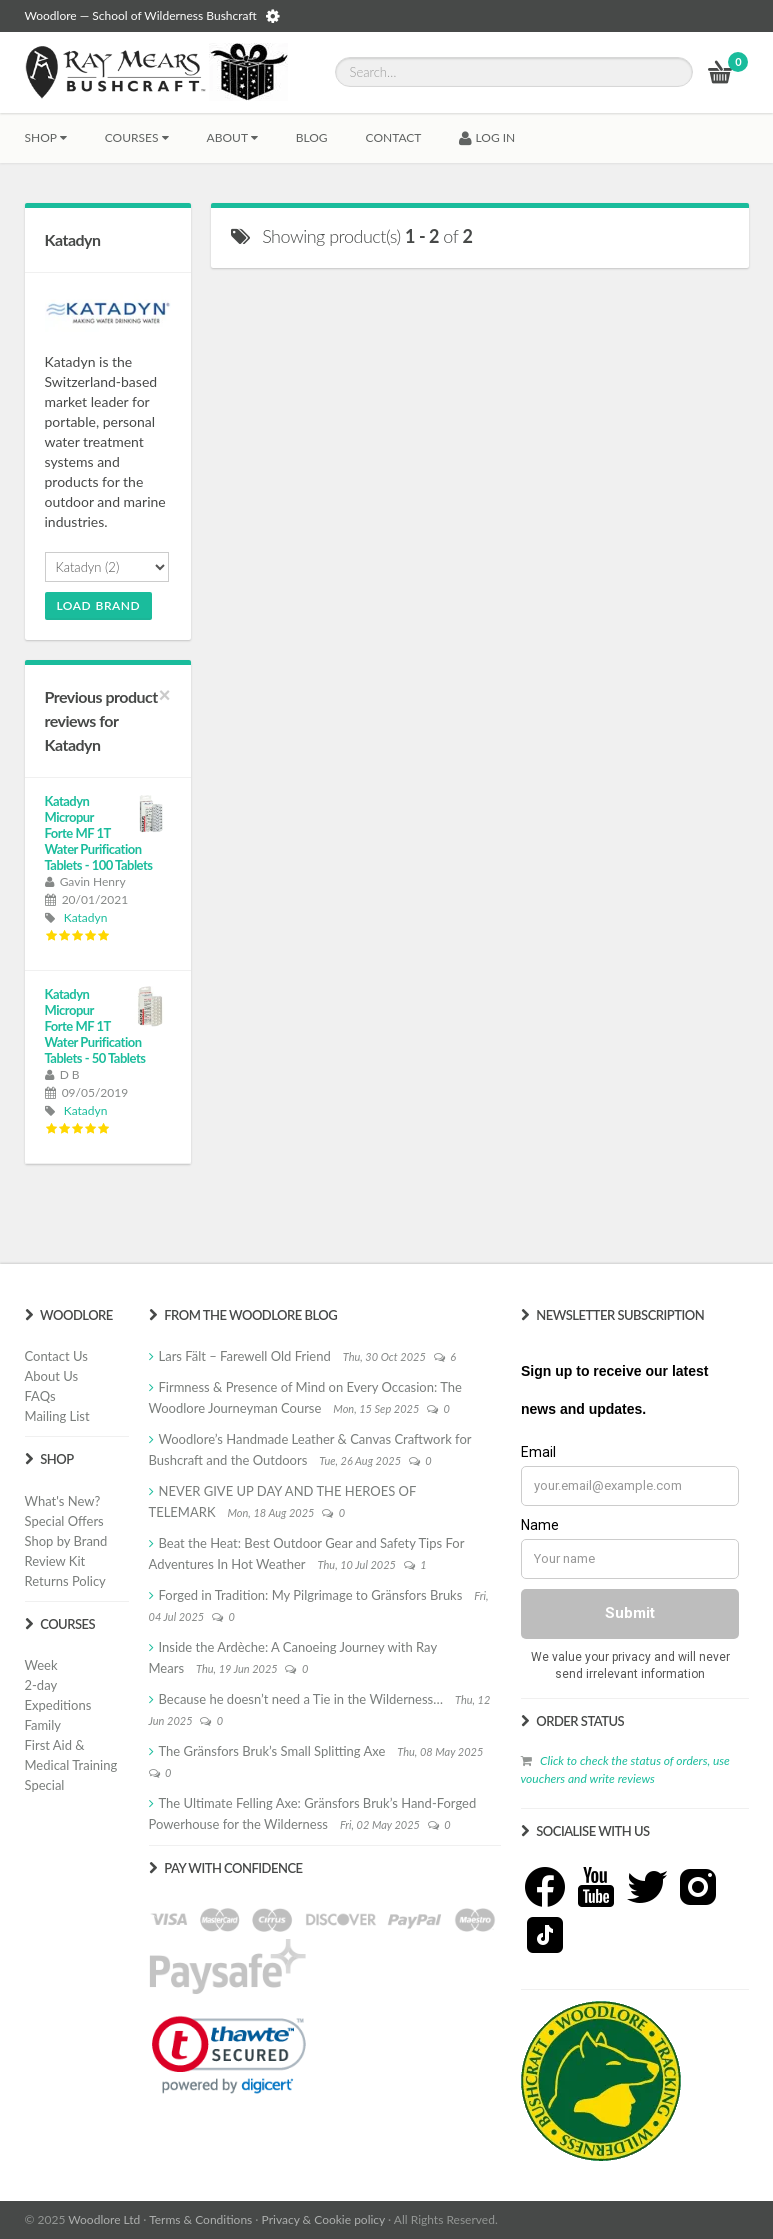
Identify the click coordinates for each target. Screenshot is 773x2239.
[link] (229, 2055)
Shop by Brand (66, 1541)
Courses (137, 137)
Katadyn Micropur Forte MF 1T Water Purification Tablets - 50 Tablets (95, 1026)
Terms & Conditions (200, 2219)
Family (43, 1725)
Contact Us (56, 1356)
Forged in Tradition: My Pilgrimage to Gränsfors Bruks (311, 1595)
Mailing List (57, 1416)
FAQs (40, 1396)
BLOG (312, 137)
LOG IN (487, 137)
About (232, 137)
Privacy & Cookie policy (323, 2219)
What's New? (63, 1501)
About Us (52, 1376)
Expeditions (58, 1705)
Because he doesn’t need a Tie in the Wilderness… (301, 1699)
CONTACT (394, 137)
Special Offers (64, 1521)
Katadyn (86, 917)
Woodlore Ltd (104, 2219)
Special (45, 1785)
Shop (46, 137)
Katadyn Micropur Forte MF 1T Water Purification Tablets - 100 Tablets (99, 833)
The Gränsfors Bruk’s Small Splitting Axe (272, 1751)
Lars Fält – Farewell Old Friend (245, 1356)
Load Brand (99, 605)
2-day (41, 1685)
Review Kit (55, 1561)
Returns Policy (65, 1581)
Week (41, 1665)
